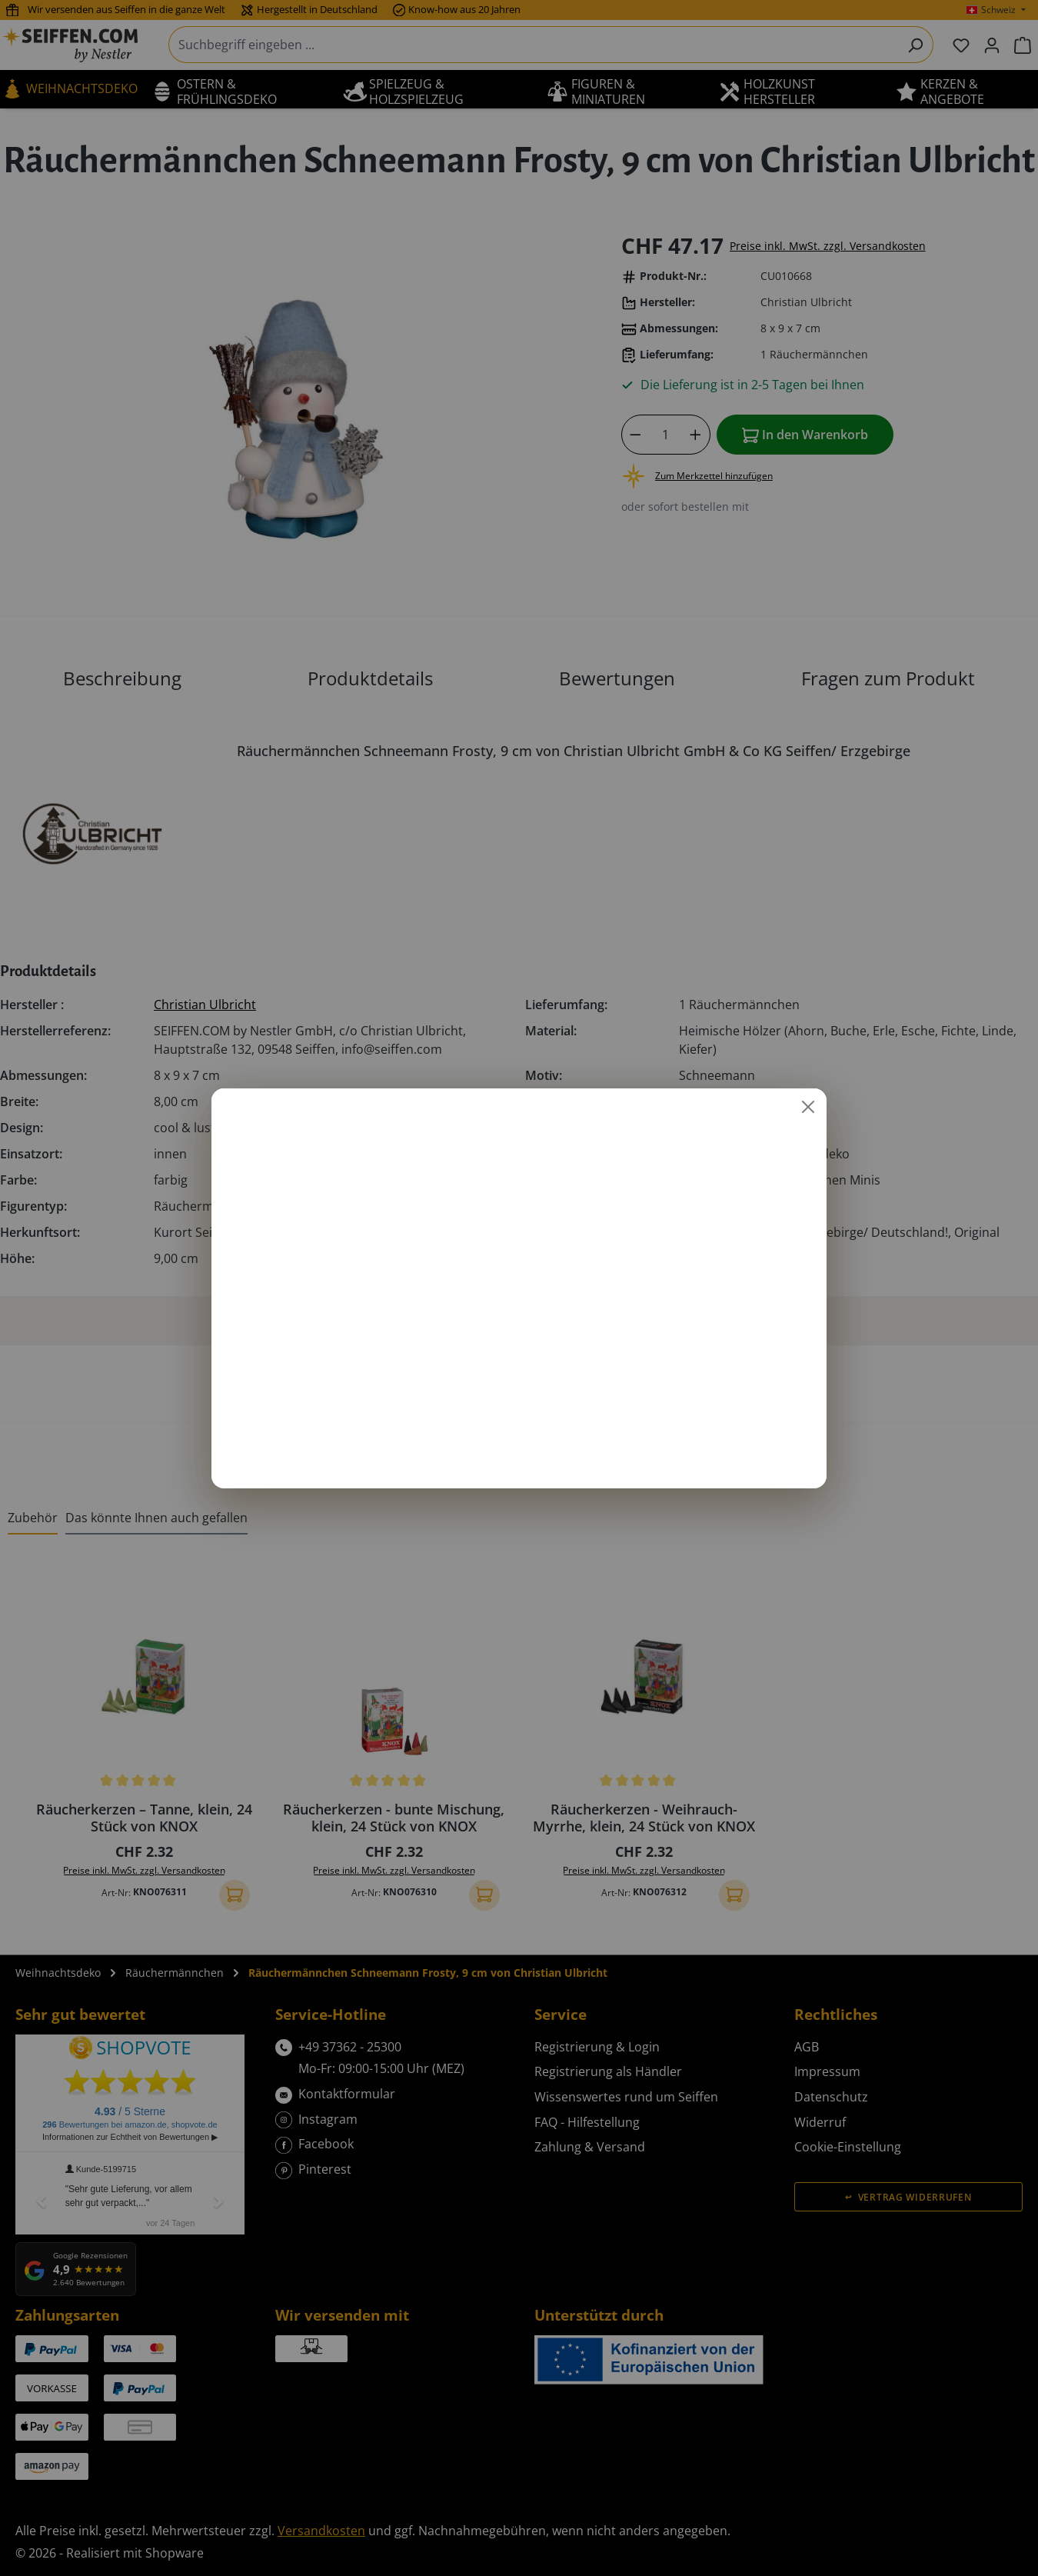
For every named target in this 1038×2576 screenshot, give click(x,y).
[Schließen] (808, 1107)
